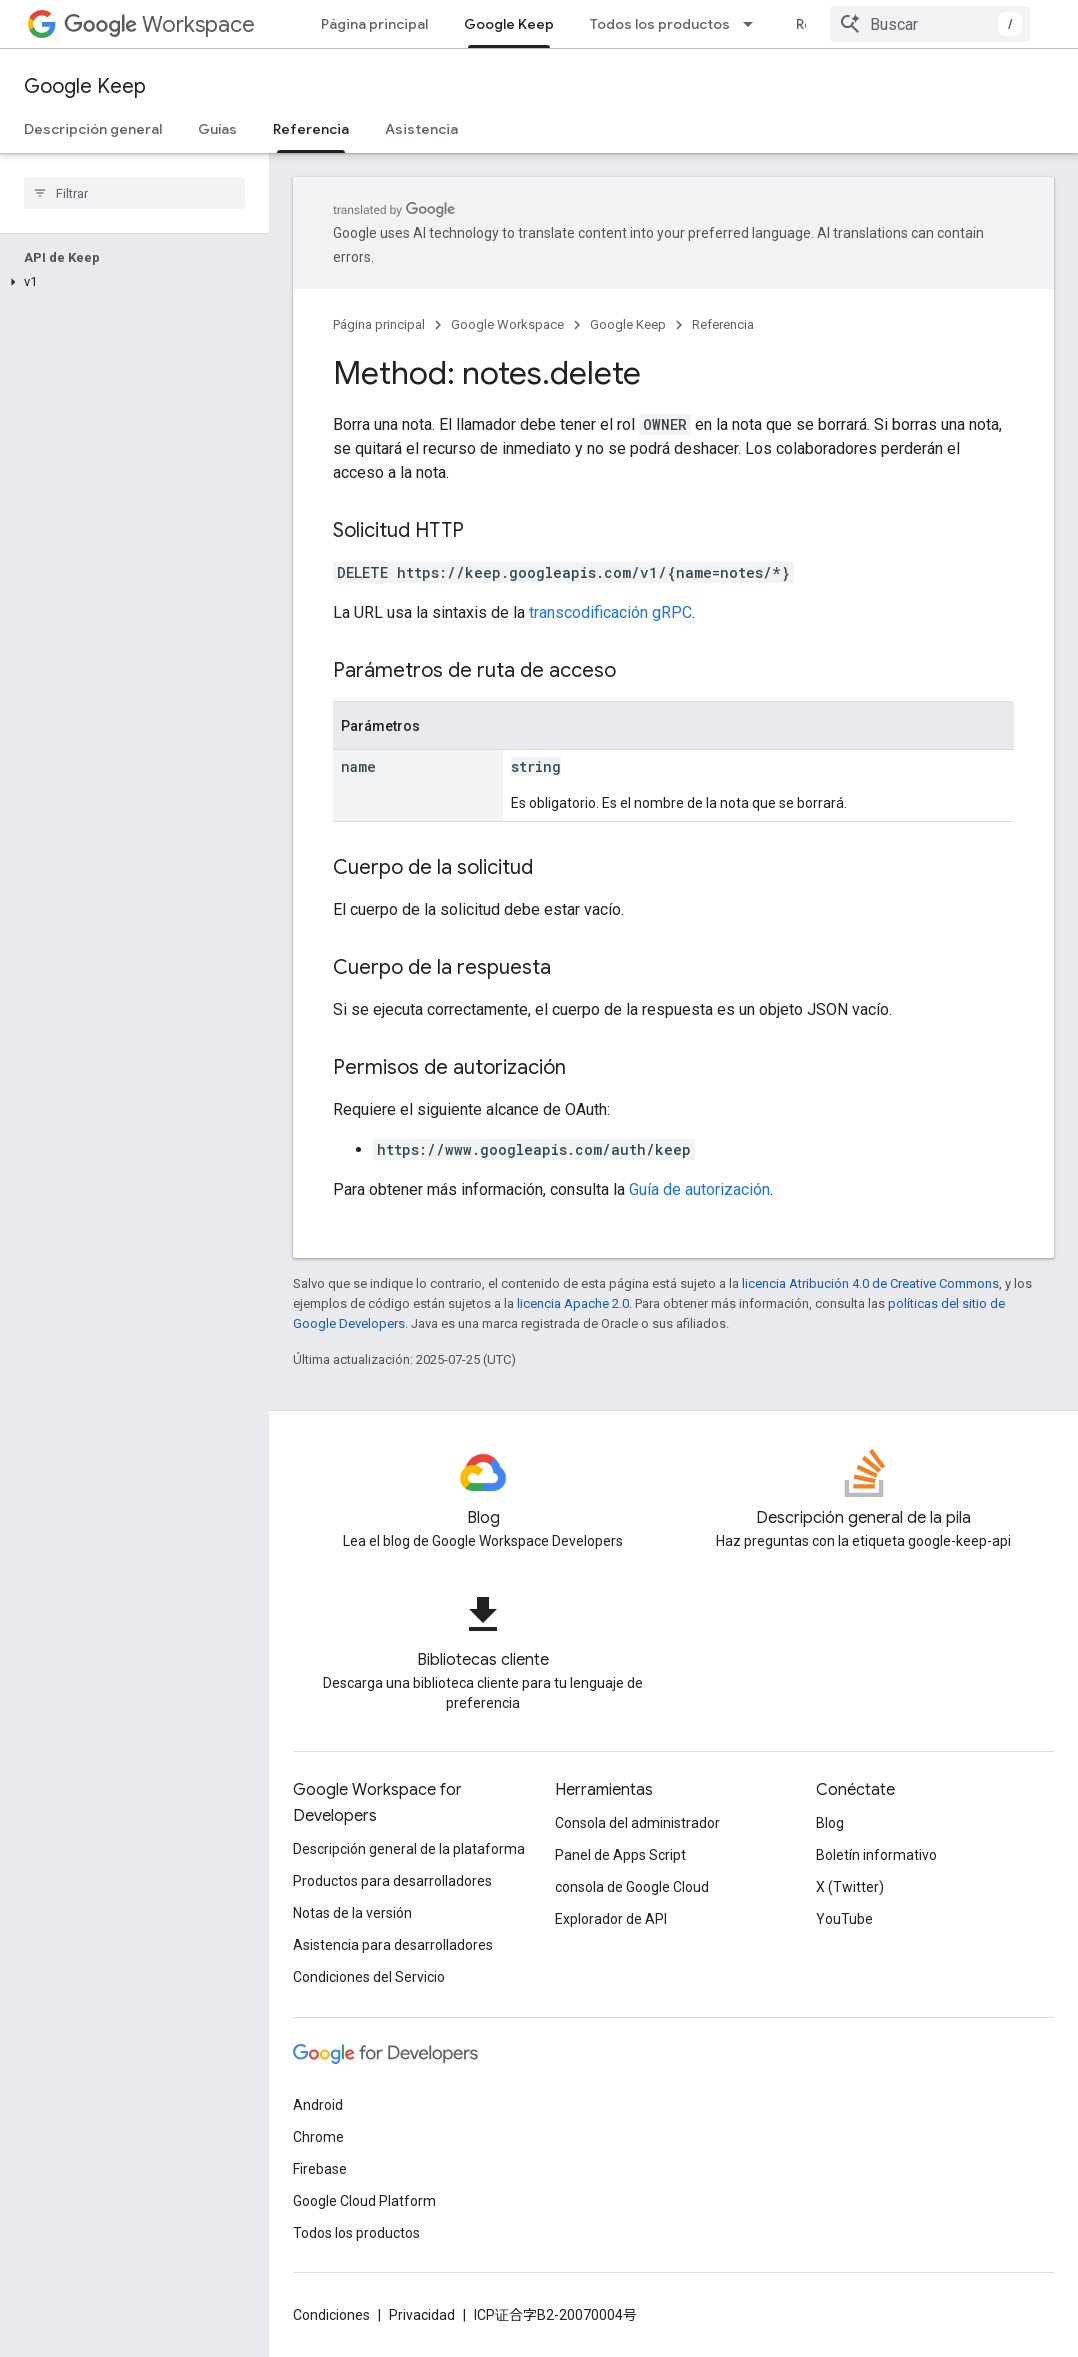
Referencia (723, 324)
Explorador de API (611, 1919)
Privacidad (422, 2315)
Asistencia (421, 129)
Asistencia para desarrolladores (393, 1945)
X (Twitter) (850, 1887)
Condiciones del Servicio (369, 1977)
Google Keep (85, 86)
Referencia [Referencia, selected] (311, 129)
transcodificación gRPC (610, 612)
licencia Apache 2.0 (573, 1303)
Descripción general (93, 129)
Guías (217, 129)
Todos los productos (660, 24)
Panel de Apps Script (620, 1855)
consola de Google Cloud (632, 1887)
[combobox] (930, 24)
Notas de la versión (352, 1913)
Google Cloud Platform (364, 2201)
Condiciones (331, 2315)
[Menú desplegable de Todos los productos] (754, 24)
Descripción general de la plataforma (409, 1849)
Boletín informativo (876, 1855)
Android (318, 2105)
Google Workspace (507, 324)
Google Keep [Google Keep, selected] (509, 24)
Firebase (320, 2169)
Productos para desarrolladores (392, 1881)
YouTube (844, 1919)
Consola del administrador (637, 1823)
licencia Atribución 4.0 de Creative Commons (870, 1283)
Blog (830, 1823)
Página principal (374, 24)
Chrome (318, 2137)
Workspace (159, 24)
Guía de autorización (699, 1189)
